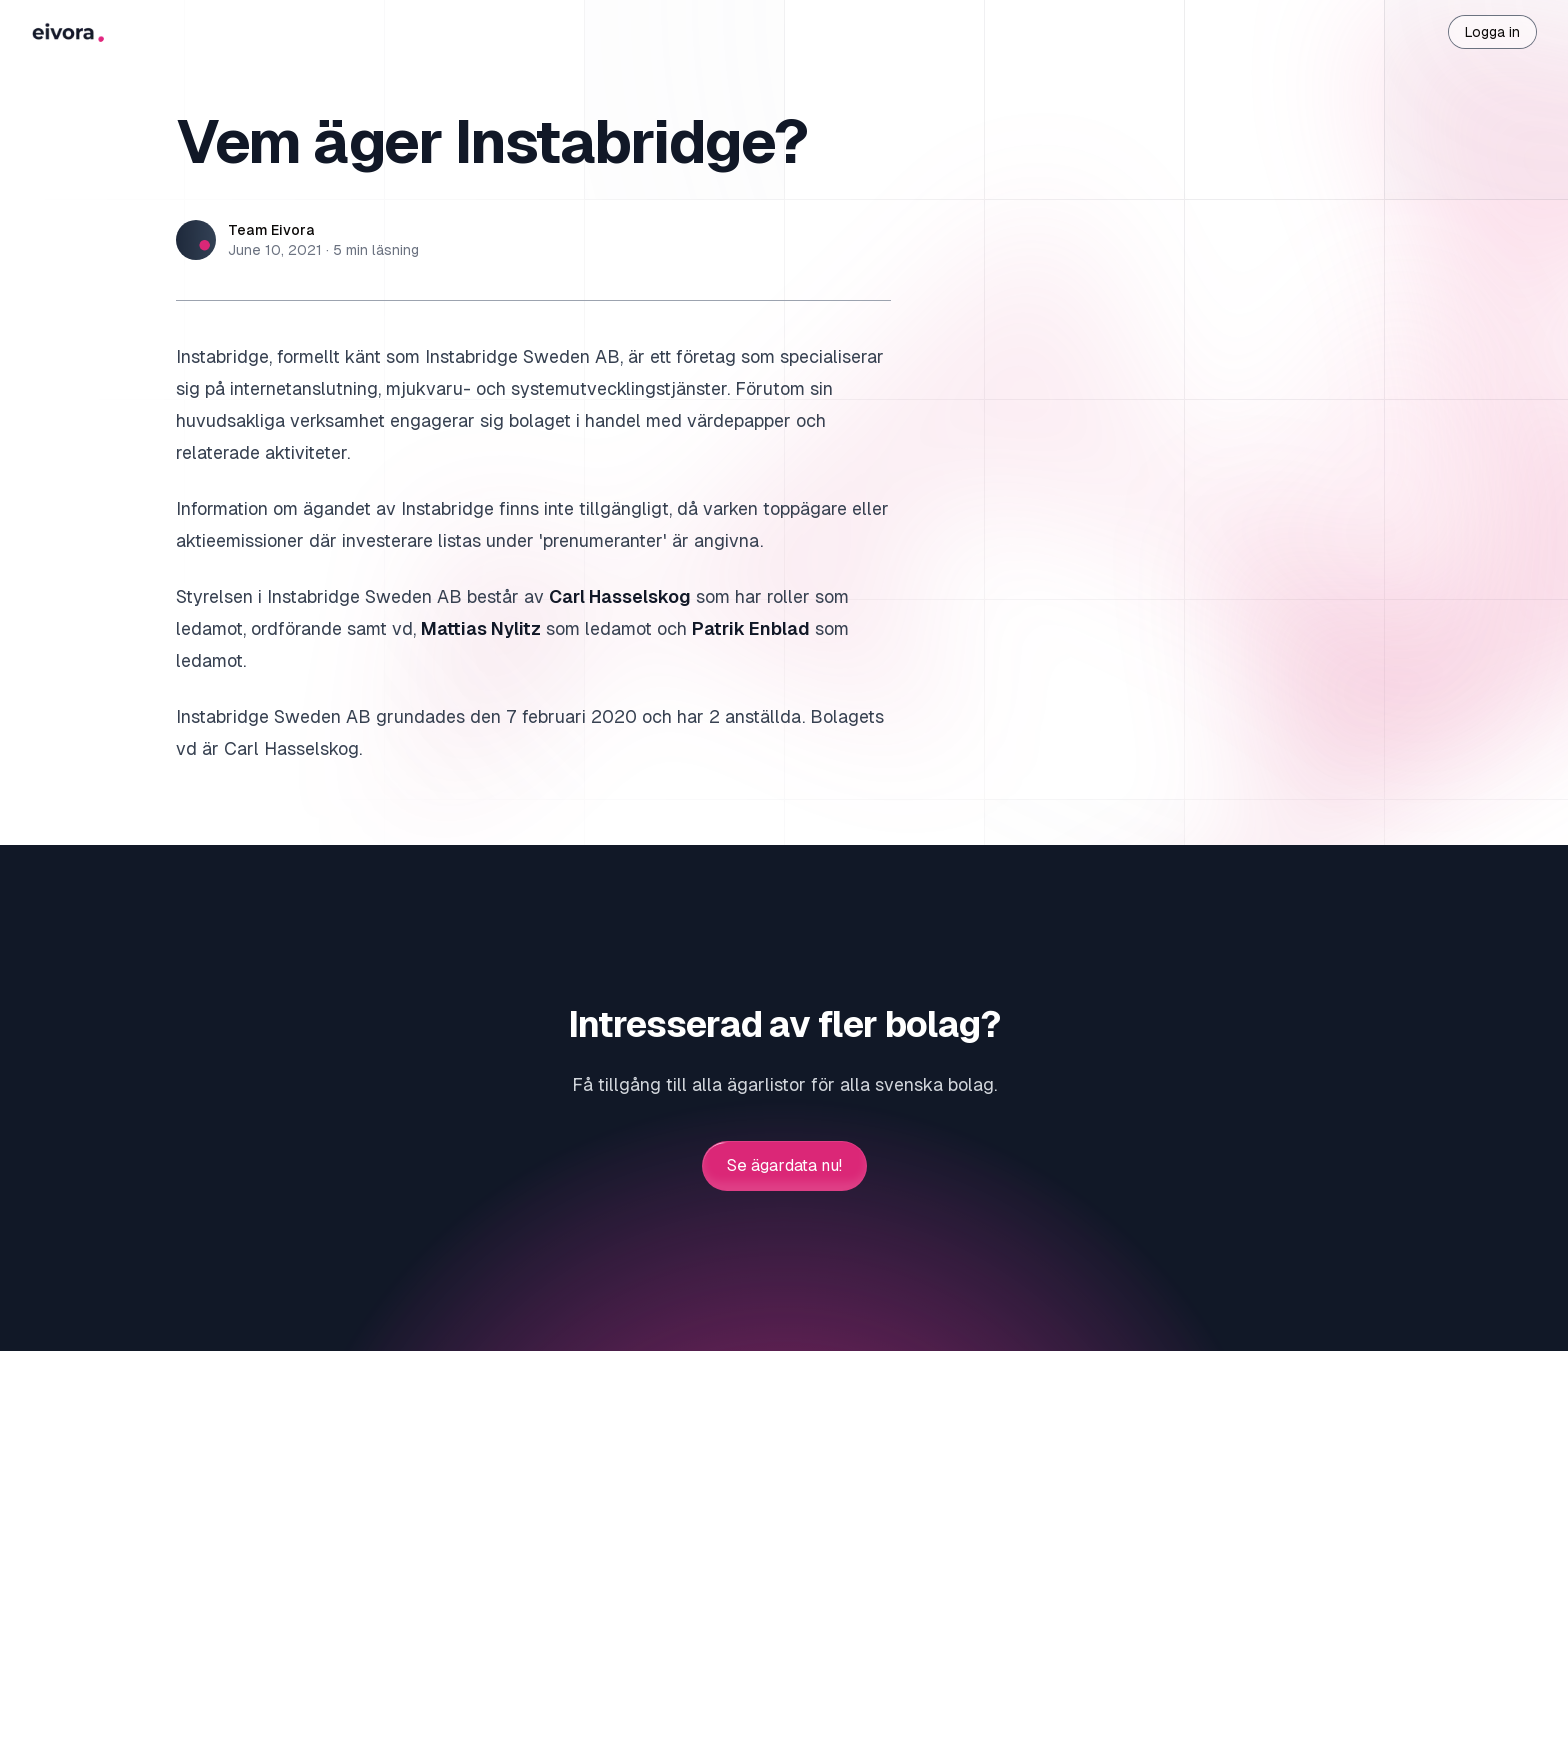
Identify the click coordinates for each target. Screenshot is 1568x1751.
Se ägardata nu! (784, 1166)
